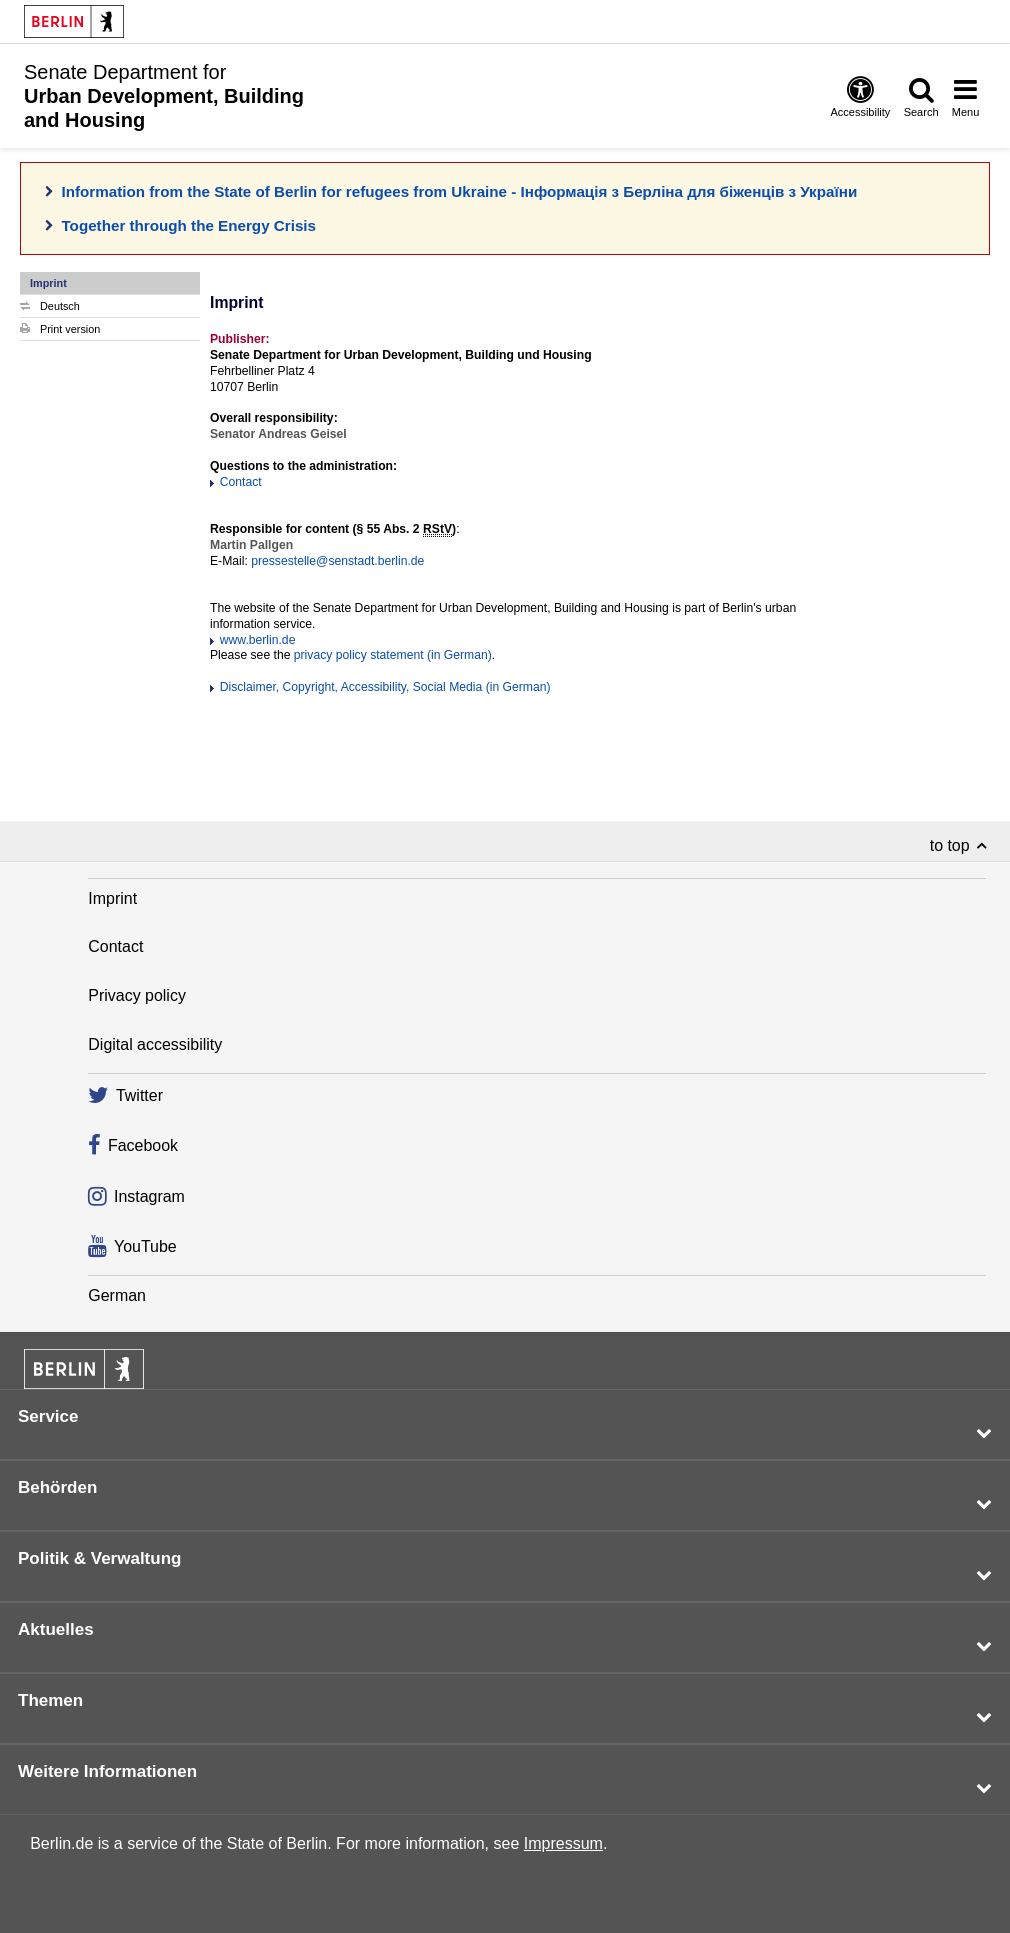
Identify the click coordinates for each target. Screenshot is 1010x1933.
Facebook (143, 1146)
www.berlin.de (258, 640)
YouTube (145, 1246)
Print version (70, 329)
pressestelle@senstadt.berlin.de (337, 561)
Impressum (563, 1843)
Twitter (139, 1096)
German (117, 1295)
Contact (241, 482)
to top (950, 845)
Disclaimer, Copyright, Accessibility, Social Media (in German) (385, 687)
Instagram (149, 1196)
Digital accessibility (155, 1044)
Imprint (112, 898)
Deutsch (60, 306)
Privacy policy (137, 995)
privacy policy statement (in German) (393, 655)
